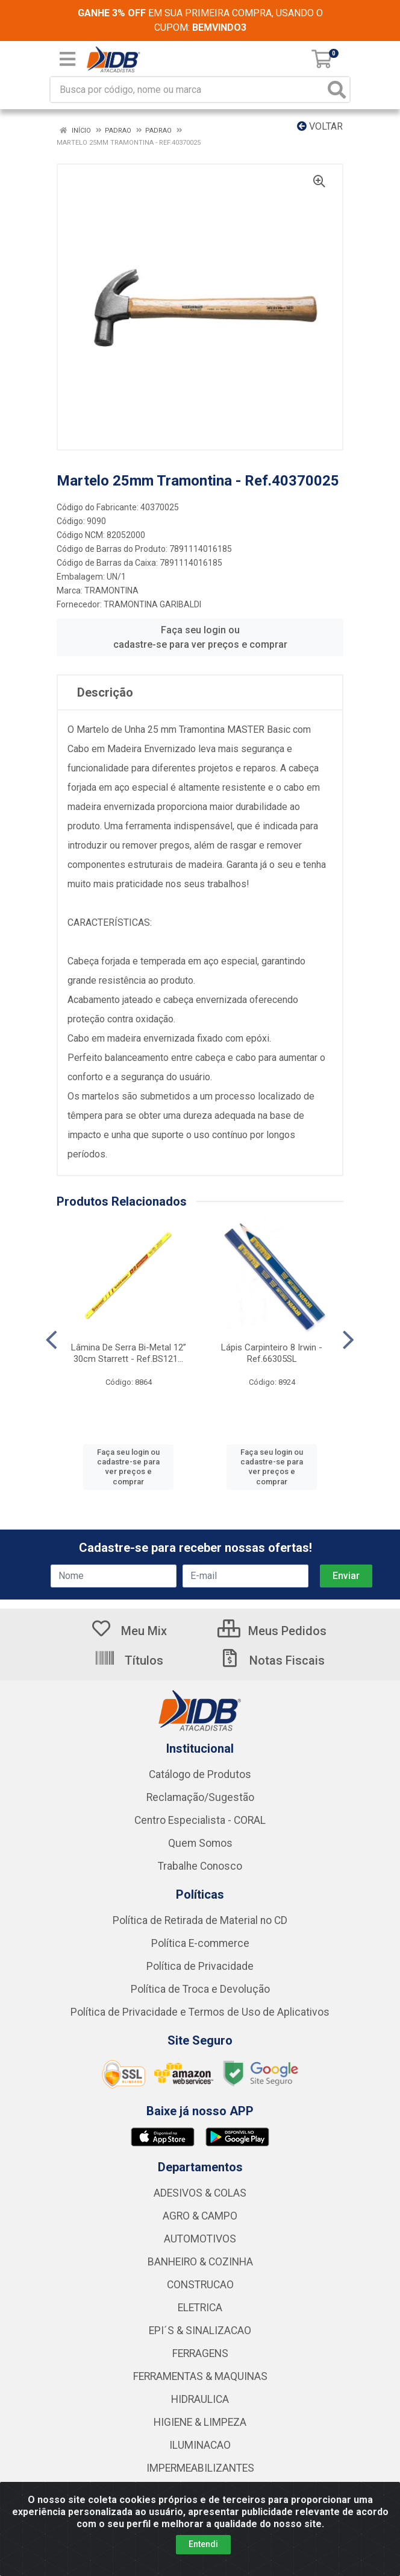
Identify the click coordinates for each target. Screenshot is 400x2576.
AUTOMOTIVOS (200, 2239)
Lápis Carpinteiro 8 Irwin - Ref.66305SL (271, 1353)
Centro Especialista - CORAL (200, 1820)
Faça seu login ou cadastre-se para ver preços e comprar (200, 637)
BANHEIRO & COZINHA (200, 2262)
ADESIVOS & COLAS (200, 2193)
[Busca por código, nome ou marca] (188, 89)
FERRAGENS (200, 2353)
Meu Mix (128, 1631)
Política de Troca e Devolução (200, 1989)
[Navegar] (51, 1340)
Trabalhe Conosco (200, 1866)
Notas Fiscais (272, 1660)
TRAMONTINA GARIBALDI (152, 604)
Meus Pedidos (272, 1631)
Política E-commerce (200, 1943)
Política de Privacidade (200, 1966)
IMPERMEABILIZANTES (200, 2468)
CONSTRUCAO (200, 2285)
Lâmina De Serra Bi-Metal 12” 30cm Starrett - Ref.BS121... (128, 1353)
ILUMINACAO (200, 2445)
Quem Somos (200, 1843)
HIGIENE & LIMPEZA (200, 2422)
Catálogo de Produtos (200, 1774)
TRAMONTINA (111, 590)
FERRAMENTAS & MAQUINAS (200, 2376)
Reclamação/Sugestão (200, 1797)
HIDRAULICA (200, 2399)
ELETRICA (200, 2308)
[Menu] (67, 59)
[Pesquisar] (336, 89)
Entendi (203, 2544)
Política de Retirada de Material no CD (200, 1920)
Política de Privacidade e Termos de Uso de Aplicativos (200, 2012)
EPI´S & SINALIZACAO (200, 2330)
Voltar (320, 126)
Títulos (128, 1660)
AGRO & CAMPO (200, 2216)
